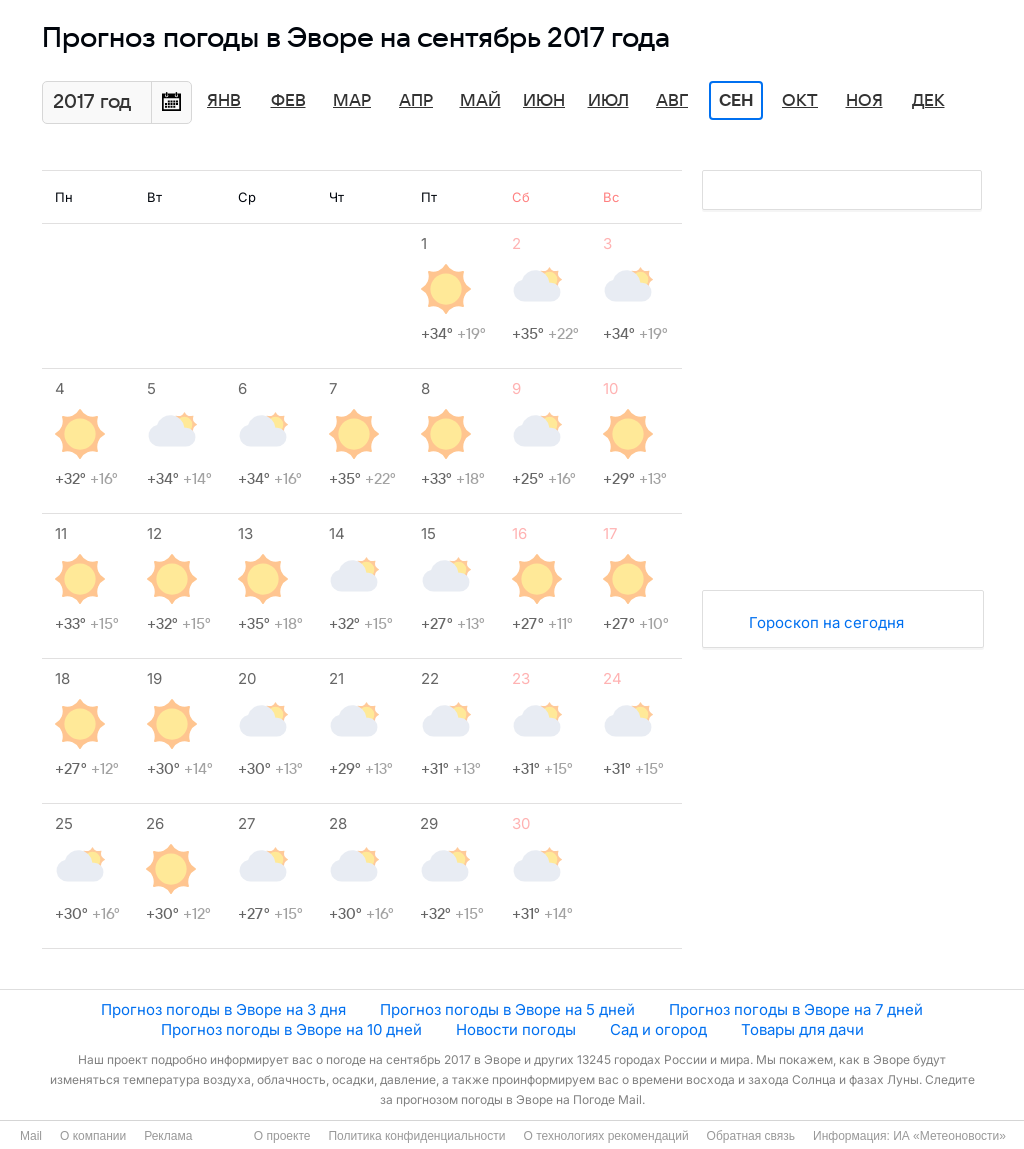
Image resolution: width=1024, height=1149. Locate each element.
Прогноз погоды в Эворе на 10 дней (291, 1029)
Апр (416, 101)
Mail (31, 1136)
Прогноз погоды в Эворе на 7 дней (796, 1009)
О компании (93, 1136)
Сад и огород (658, 1029)
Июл (608, 101)
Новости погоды (516, 1029)
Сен (736, 101)
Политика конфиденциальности (416, 1136)
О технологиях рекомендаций (605, 1136)
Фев (288, 101)
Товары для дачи (802, 1029)
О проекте (282, 1136)
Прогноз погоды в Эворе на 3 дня (223, 1009)
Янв (224, 101)
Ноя (864, 101)
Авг (672, 101)
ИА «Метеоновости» (949, 1136)
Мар (352, 101)
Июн (544, 101)
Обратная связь (751, 1136)
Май (480, 101)
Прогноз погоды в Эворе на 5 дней (507, 1009)
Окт (800, 101)
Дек (928, 101)
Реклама (168, 1136)
